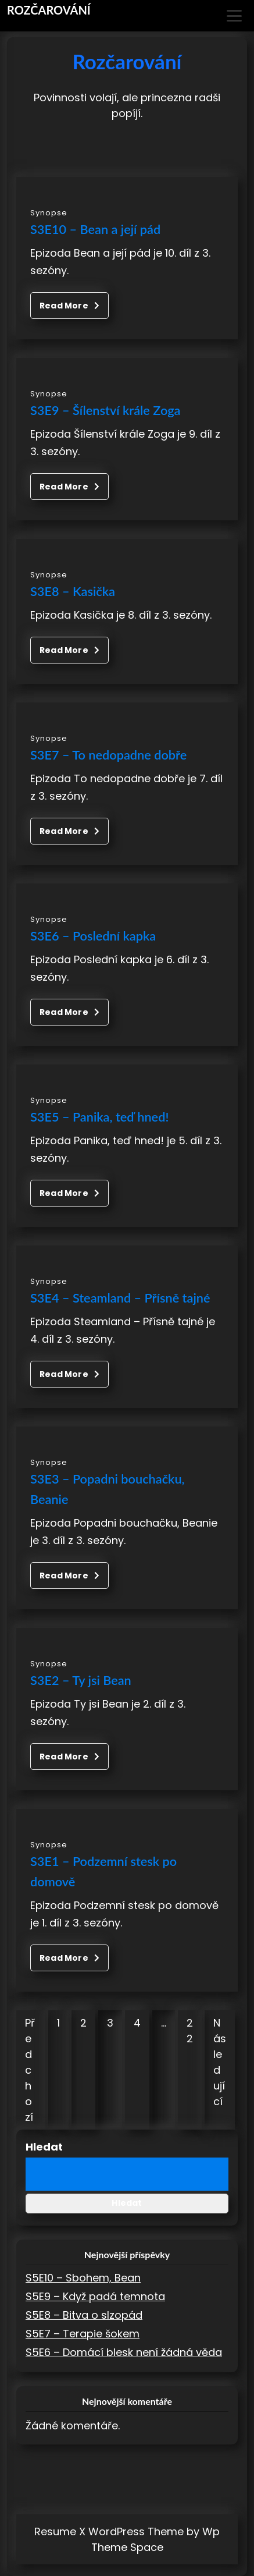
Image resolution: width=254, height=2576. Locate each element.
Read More (69, 305)
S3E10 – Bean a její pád (95, 229)
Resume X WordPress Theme (109, 2531)
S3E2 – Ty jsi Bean (80, 1680)
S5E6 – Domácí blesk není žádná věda (124, 2352)
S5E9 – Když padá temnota (95, 2296)
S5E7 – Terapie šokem (82, 2333)
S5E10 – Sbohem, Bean (83, 2277)
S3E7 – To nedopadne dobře (108, 754)
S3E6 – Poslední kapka (93, 935)
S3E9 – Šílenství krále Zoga (105, 410)
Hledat (44, 2146)
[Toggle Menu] (234, 16)
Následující (219, 2062)
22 (190, 2031)
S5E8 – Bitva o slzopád (84, 2315)
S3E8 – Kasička (72, 591)
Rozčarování (49, 10)
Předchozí (30, 2070)
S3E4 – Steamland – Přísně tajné (120, 1297)
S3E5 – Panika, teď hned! (99, 1116)
